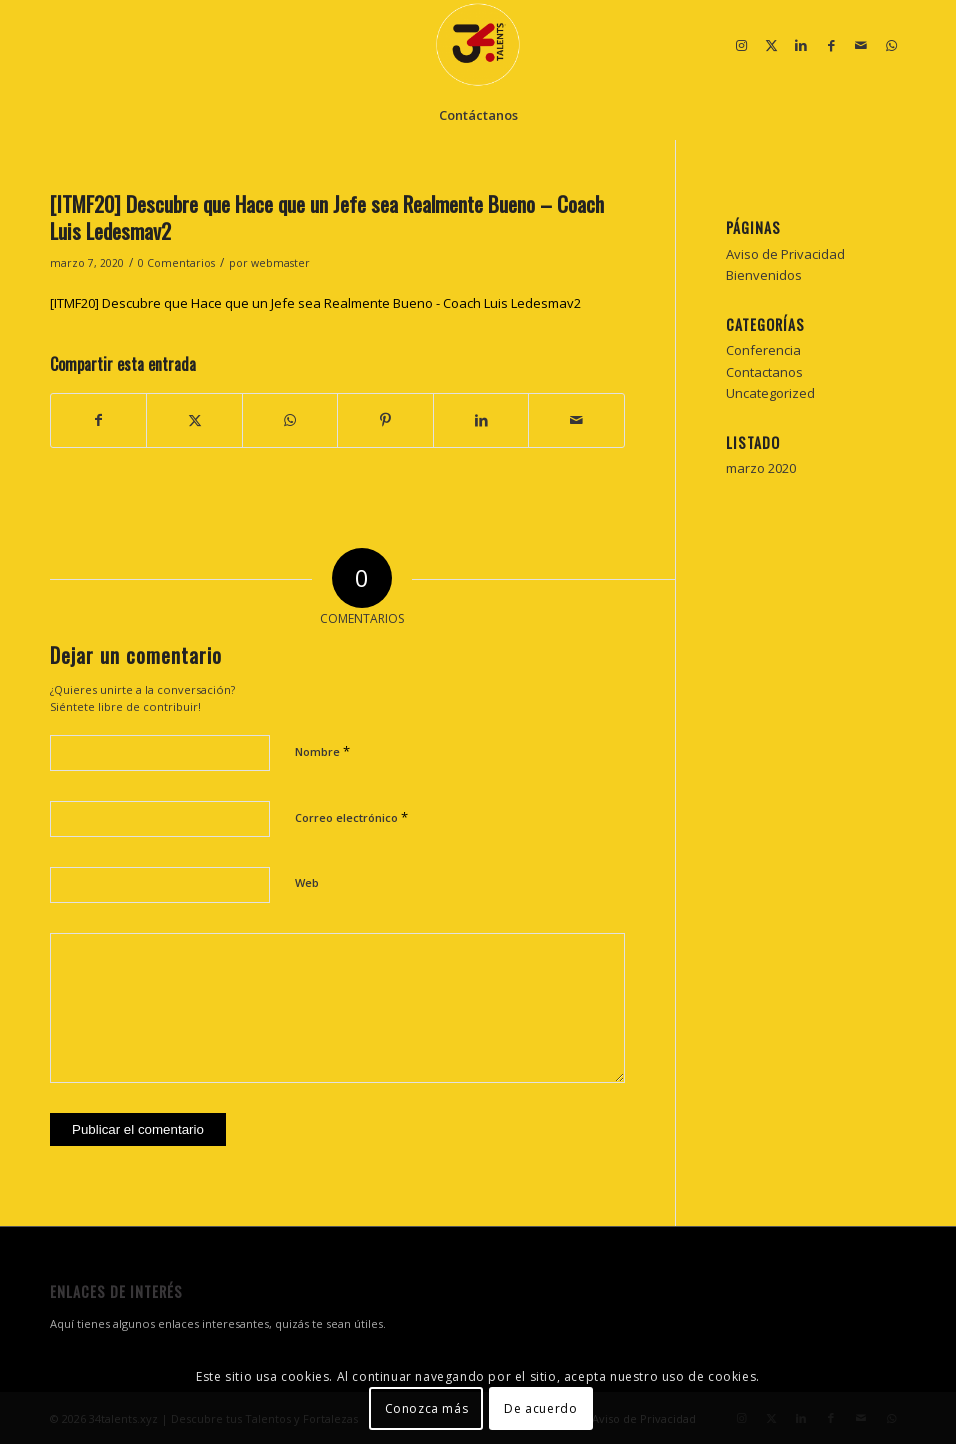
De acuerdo (540, 1408)
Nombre (322, 751)
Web (307, 882)
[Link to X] (771, 45)
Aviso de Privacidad (785, 254)
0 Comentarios (176, 263)
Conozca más (427, 1408)
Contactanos (764, 372)
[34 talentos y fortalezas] (478, 45)
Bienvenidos (764, 275)
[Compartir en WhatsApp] (290, 420)
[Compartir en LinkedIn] (481, 420)
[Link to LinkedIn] (801, 45)
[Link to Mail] (861, 45)
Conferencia (763, 350)
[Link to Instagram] (741, 45)
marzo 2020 (761, 468)
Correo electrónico (351, 817)
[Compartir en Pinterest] (385, 420)
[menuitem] (478, 115)
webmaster (280, 263)
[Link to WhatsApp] (891, 45)
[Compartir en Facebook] (98, 420)
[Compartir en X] (194, 420)
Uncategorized (770, 393)
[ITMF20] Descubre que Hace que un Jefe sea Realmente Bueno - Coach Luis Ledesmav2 (315, 303)
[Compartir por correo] (576, 420)
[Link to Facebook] (831, 45)
